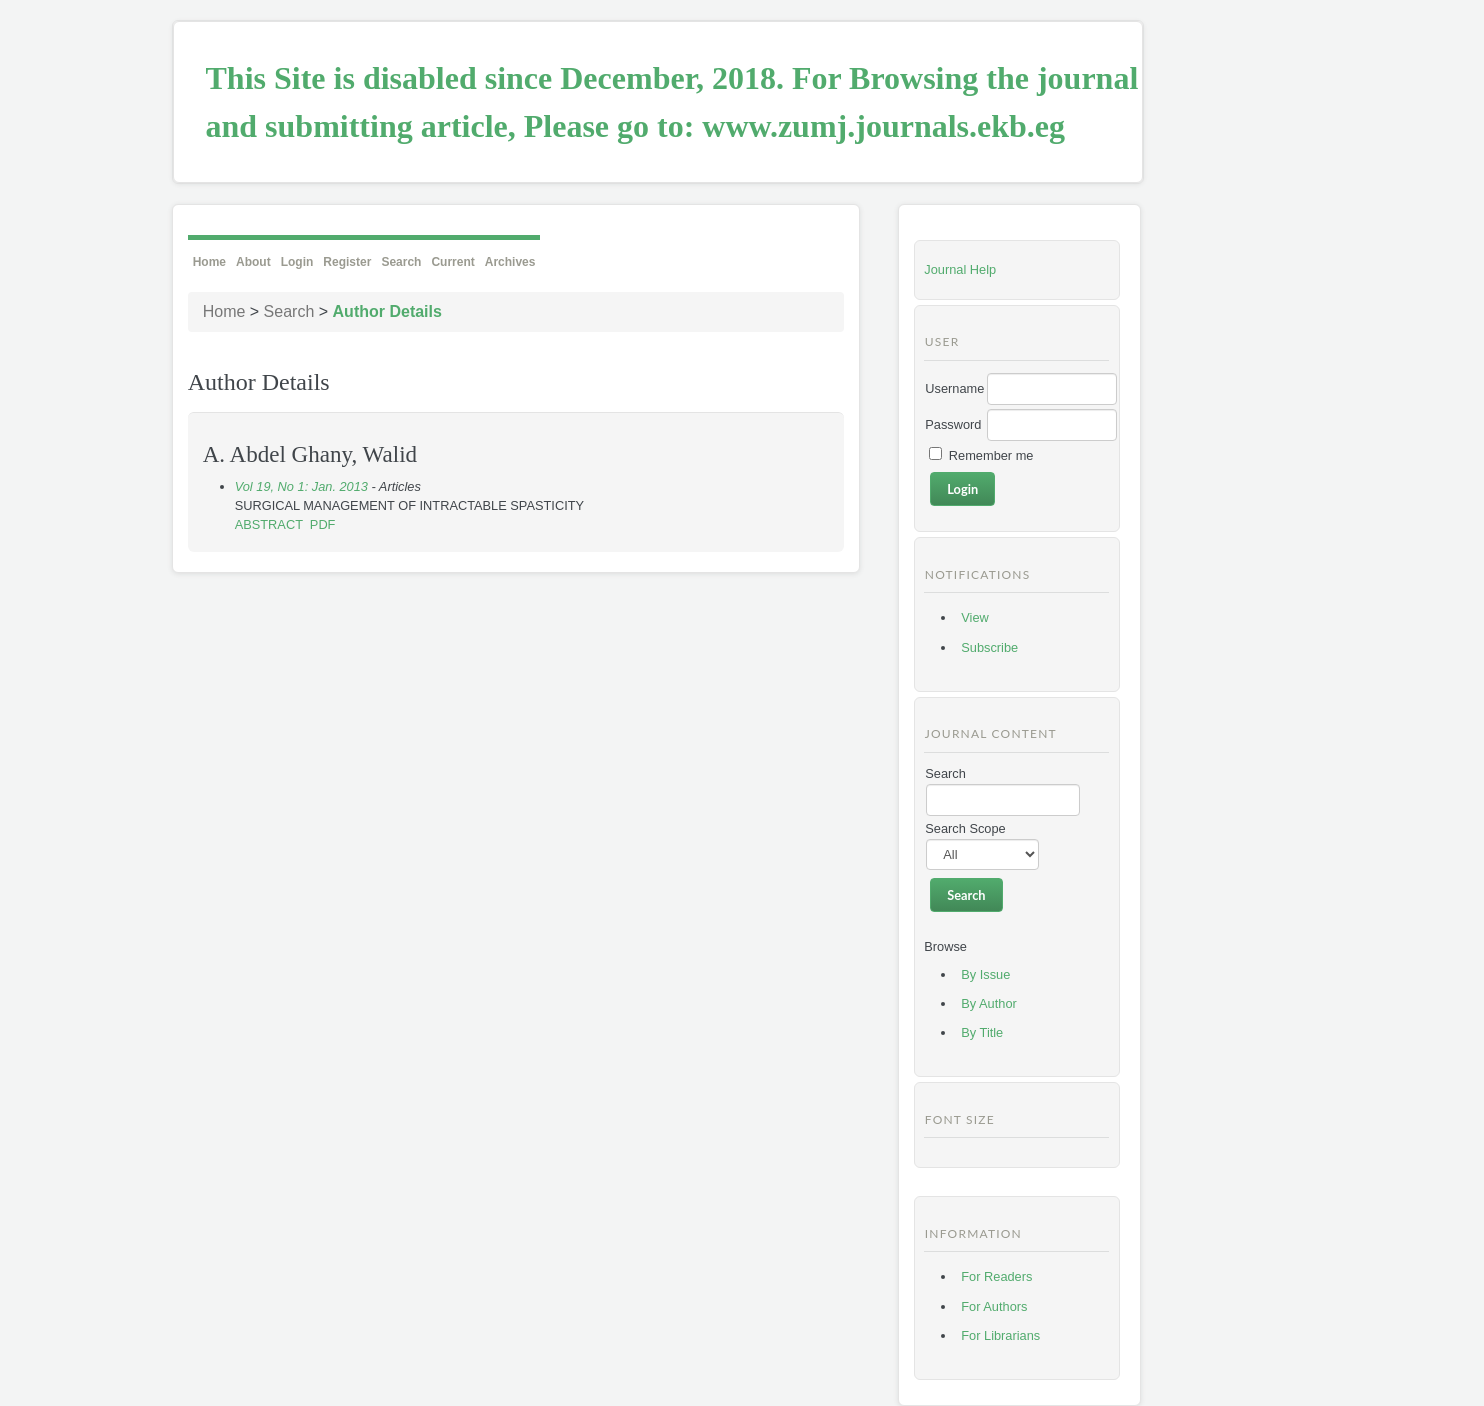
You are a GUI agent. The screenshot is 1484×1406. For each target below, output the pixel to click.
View (975, 617)
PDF (323, 524)
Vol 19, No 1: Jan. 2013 (301, 486)
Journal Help (960, 269)
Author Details (387, 311)
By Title (982, 1032)
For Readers (996, 1276)
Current (452, 262)
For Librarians (1000, 1335)
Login (297, 262)
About (253, 262)
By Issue (985, 974)
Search (401, 262)
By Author (989, 1003)
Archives (510, 262)
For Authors (994, 1306)
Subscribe (989, 647)
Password (953, 424)
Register (347, 262)
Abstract (269, 524)
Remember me (991, 455)
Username (954, 388)
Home (209, 262)
